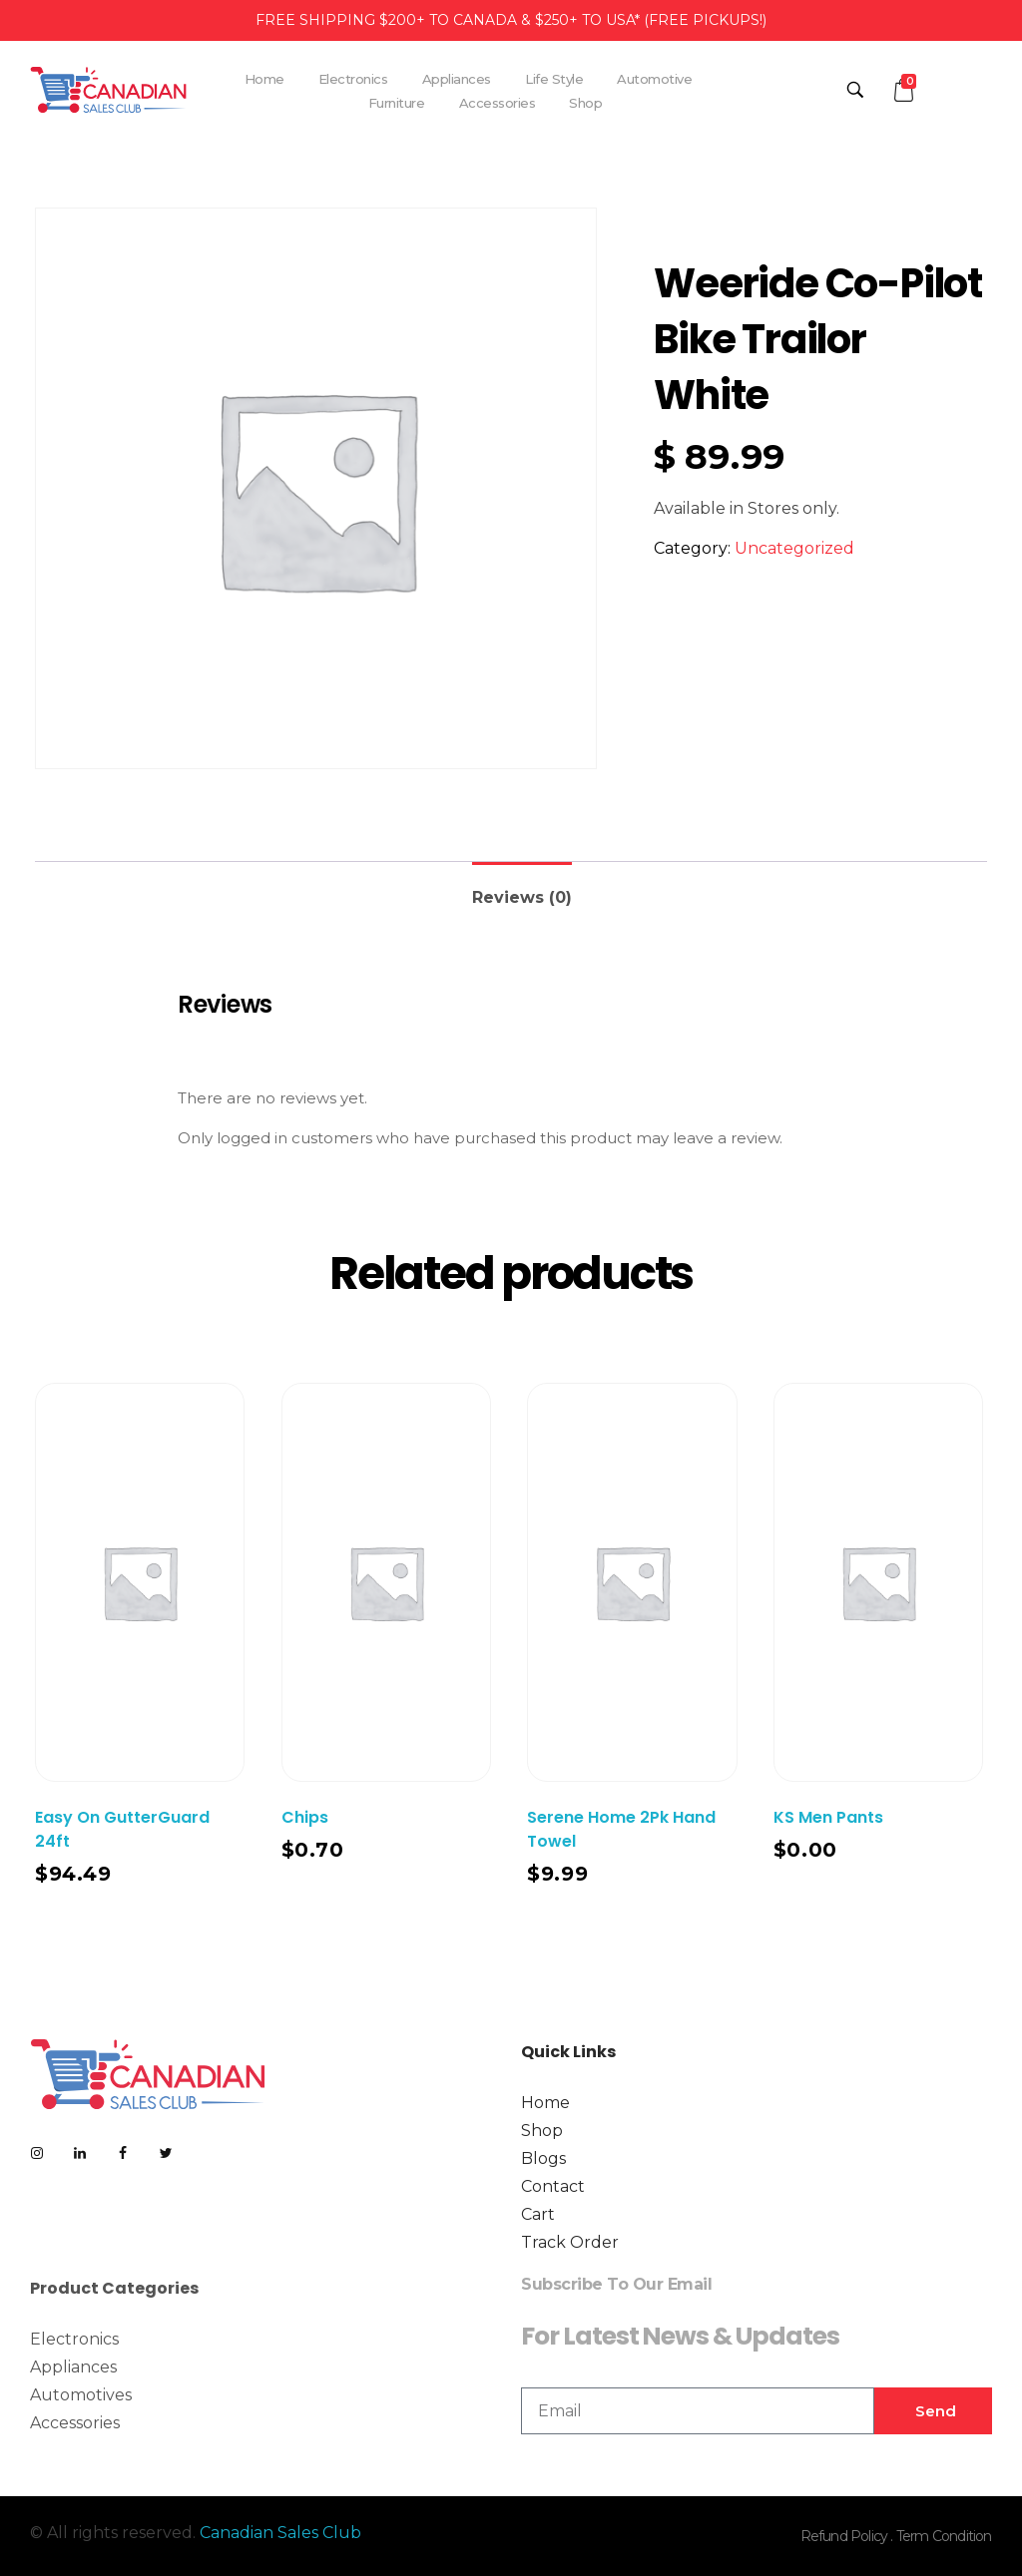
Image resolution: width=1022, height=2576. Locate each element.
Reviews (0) (522, 897)
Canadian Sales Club (280, 2532)
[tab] (522, 889)
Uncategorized (794, 548)
